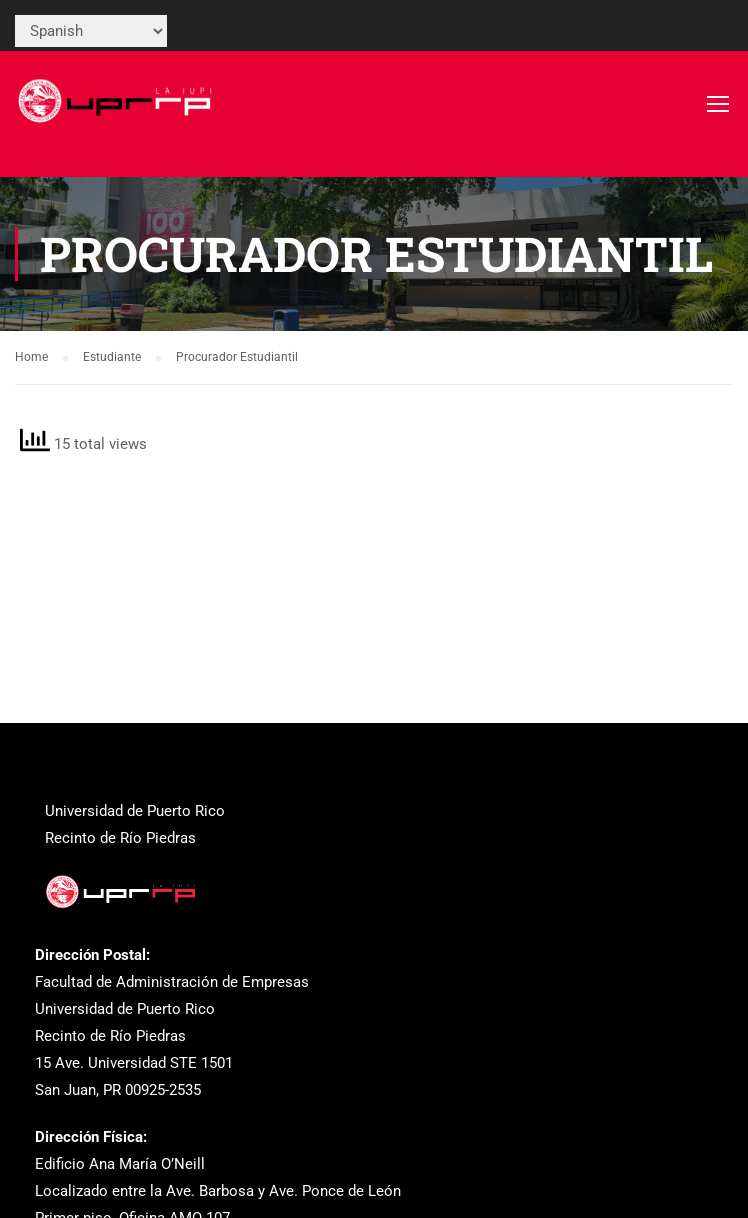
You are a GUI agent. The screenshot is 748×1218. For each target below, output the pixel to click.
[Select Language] (91, 31)
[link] (117, 113)
